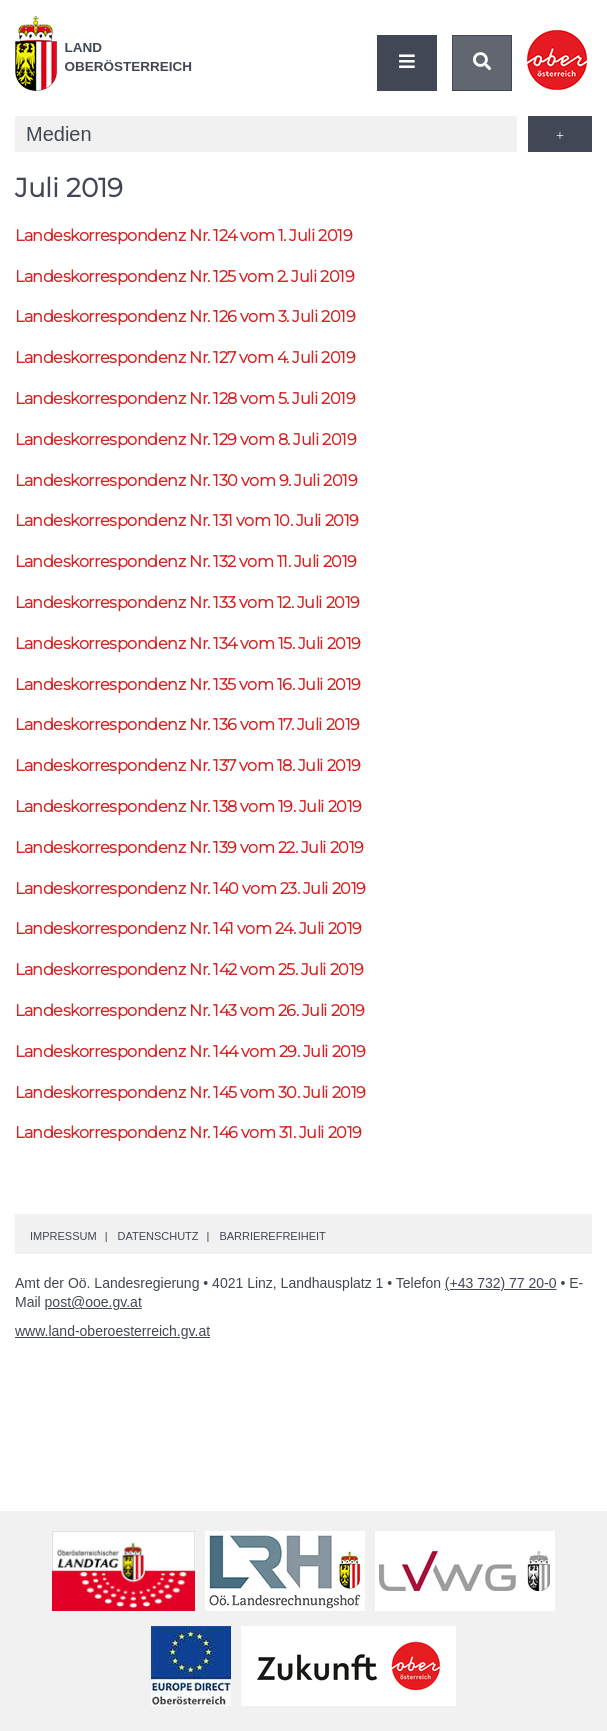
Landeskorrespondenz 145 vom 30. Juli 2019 (190, 1092)
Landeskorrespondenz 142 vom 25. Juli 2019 (189, 969)
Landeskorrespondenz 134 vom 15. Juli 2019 (188, 643)
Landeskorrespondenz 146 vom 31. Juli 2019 (188, 1132)
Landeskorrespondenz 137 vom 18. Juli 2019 (188, 765)
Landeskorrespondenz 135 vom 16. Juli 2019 (188, 684)
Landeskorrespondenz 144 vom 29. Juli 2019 (190, 1051)
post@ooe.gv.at (93, 1302)
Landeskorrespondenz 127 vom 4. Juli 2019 (185, 357)
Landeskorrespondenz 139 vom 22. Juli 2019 (189, 847)
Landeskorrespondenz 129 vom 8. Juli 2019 (185, 439)
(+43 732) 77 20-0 (501, 1283)
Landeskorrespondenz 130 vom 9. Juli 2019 (186, 480)
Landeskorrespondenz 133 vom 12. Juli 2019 (187, 602)
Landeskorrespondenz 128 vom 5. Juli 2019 (185, 398)
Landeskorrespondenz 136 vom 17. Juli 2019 (187, 724)
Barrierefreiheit (272, 1236)
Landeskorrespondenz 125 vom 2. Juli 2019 (184, 276)
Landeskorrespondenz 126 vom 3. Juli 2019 (185, 316)
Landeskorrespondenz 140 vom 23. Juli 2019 (190, 888)
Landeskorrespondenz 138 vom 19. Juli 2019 (188, 806)
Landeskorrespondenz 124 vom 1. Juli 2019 (183, 235)
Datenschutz (157, 1236)
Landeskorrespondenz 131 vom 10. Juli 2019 (187, 520)
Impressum (63, 1236)
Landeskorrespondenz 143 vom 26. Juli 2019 (190, 1010)
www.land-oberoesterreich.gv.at (112, 1331)
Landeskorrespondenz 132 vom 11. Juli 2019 (186, 561)
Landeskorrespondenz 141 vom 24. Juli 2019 (188, 928)
